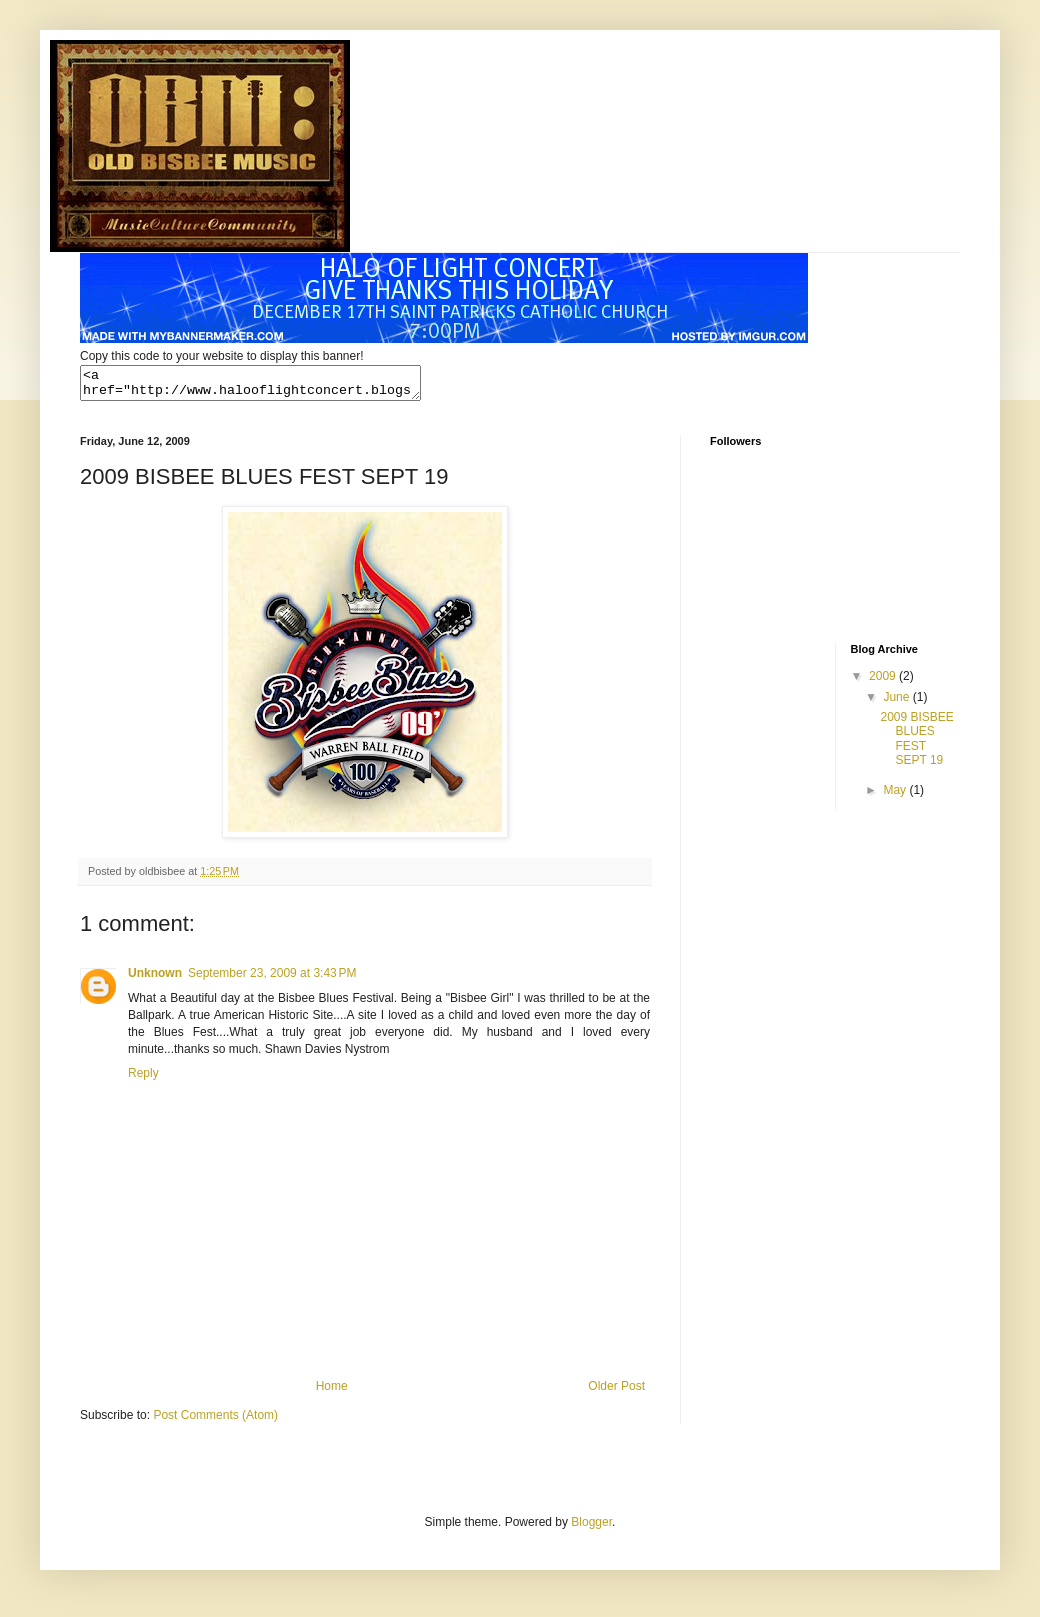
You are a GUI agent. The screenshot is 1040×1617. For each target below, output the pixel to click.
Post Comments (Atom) (215, 1421)
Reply (143, 1079)
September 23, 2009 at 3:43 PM (272, 979)
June (897, 703)
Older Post (616, 1392)
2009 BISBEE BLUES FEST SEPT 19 (916, 744)
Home (332, 1392)
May (896, 796)
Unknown (155, 979)
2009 (884, 682)
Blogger (591, 1528)
